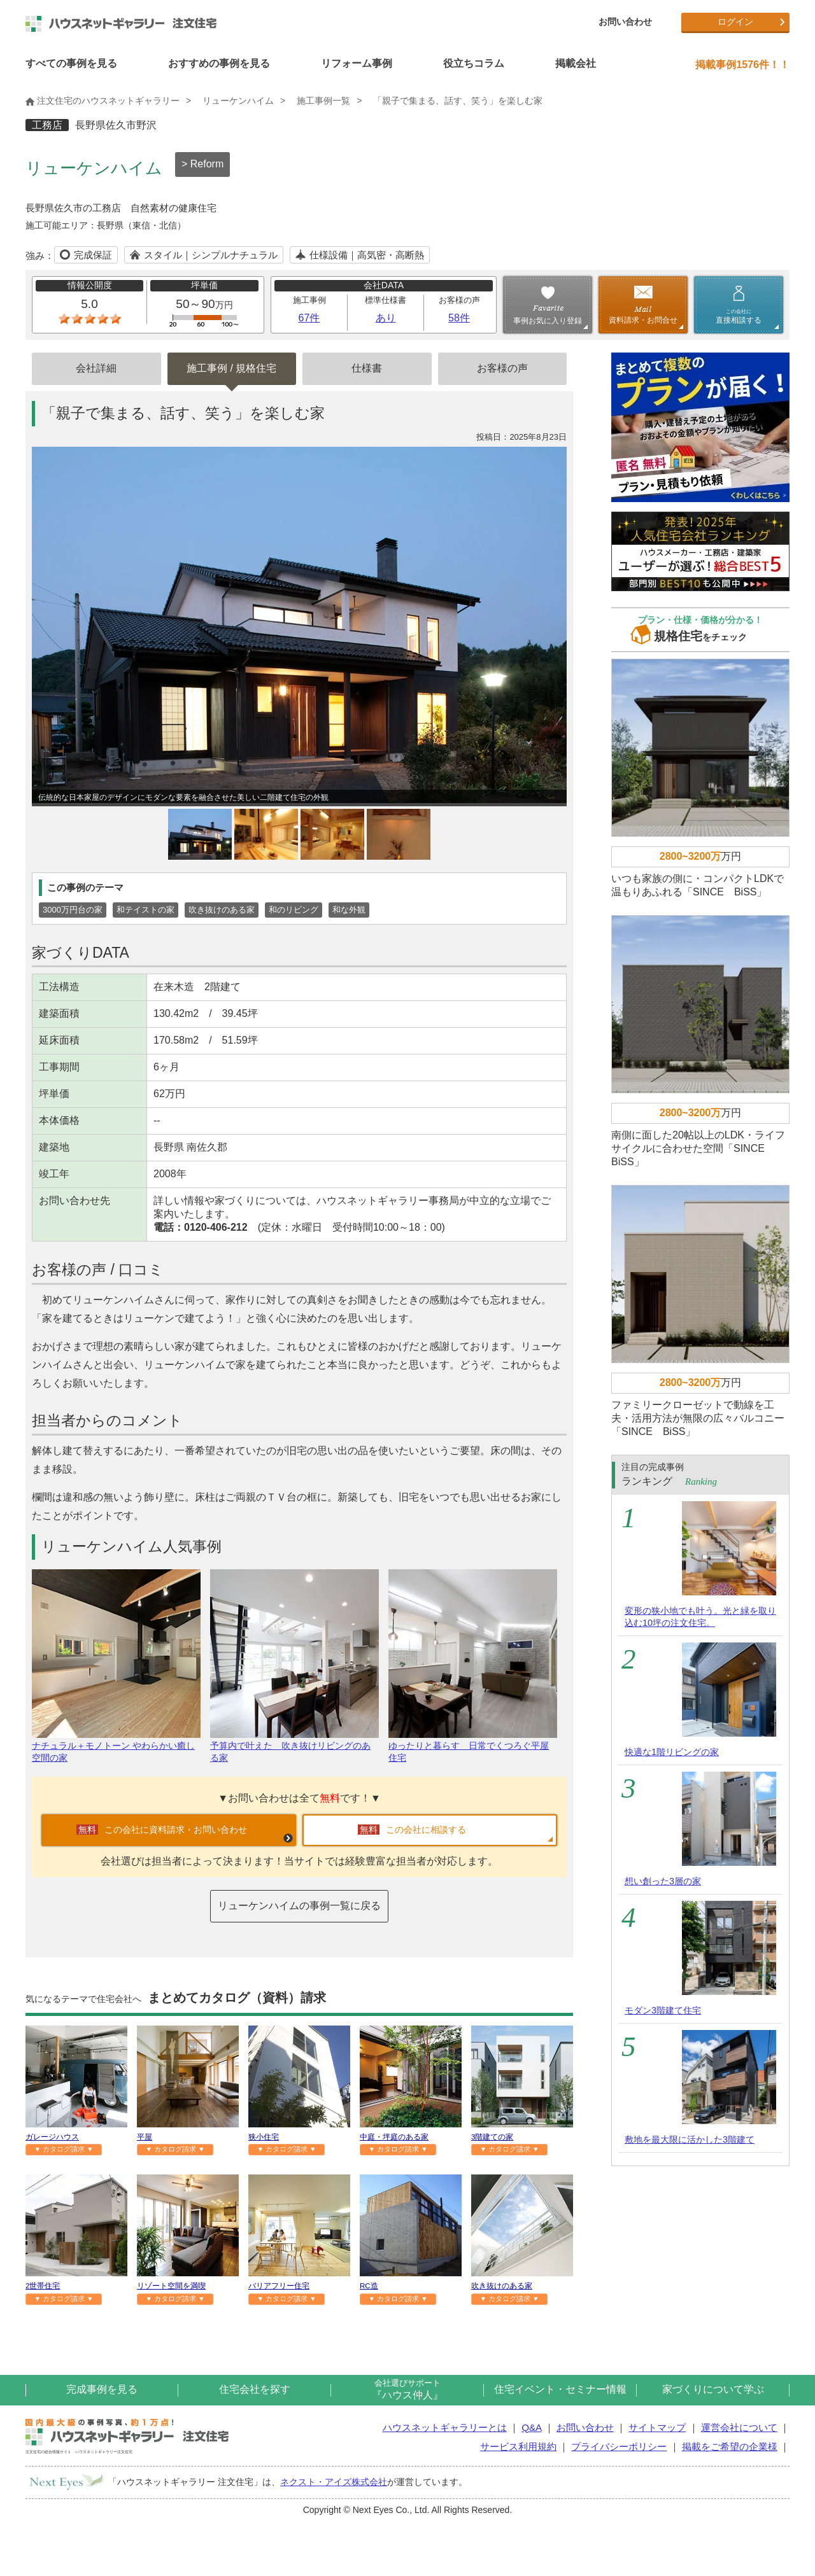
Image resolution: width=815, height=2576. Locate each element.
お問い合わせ (625, 22)
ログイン (735, 22)
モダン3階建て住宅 (663, 2010)
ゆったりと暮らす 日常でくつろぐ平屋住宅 (472, 1746)
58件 (459, 317)
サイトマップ (657, 2427)
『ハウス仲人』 (407, 2389)
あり (386, 317)
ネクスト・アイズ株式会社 (333, 2482)
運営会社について (739, 2427)
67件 (309, 317)
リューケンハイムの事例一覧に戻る (299, 1905)
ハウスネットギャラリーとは (445, 2427)
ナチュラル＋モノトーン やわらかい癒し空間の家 (116, 1746)
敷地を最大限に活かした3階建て (690, 2139)
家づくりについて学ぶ (713, 2389)
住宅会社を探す (254, 2389)
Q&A (531, 2427)
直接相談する (739, 316)
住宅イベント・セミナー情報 (560, 2389)
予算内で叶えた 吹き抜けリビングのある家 (294, 1746)
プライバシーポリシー (619, 2446)
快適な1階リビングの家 (672, 1752)
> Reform (202, 163)
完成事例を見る (102, 2389)
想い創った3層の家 (663, 1881)
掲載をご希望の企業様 (729, 2446)
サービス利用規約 (518, 2446)
